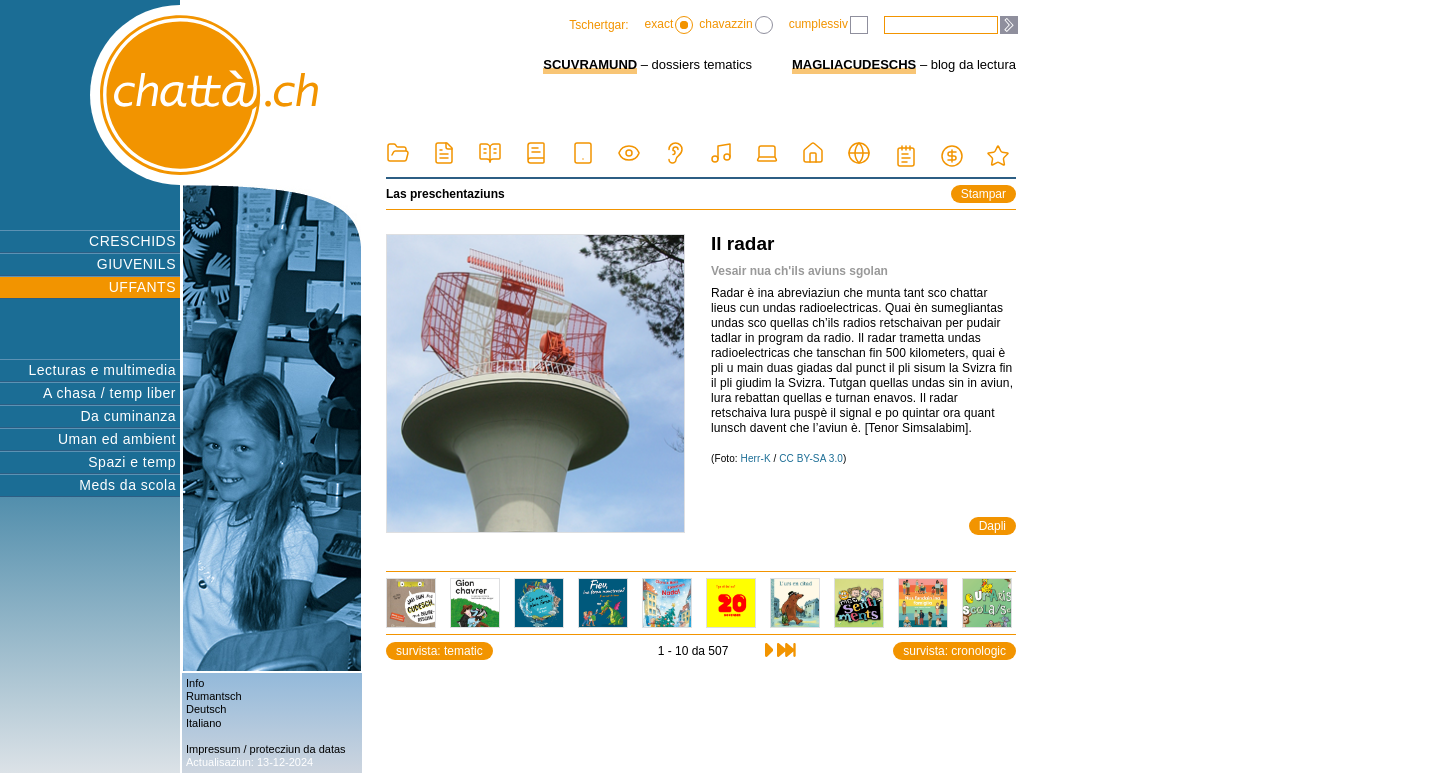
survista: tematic (439, 651)
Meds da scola (127, 485)
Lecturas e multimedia (102, 370)
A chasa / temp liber (109, 393)
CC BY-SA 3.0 (811, 458)
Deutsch (206, 709)
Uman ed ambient (117, 439)
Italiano (203, 723)
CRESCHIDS (132, 241)
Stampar (983, 194)
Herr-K (756, 458)
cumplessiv (828, 25)
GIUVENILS (136, 264)
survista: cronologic (954, 651)
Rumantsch (214, 696)
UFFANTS (142, 287)
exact (669, 25)
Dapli (992, 526)
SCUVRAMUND (590, 64)
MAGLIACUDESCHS (854, 64)
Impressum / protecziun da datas (266, 749)
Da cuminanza (129, 416)
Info (195, 683)
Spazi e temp (132, 462)
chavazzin (735, 25)
